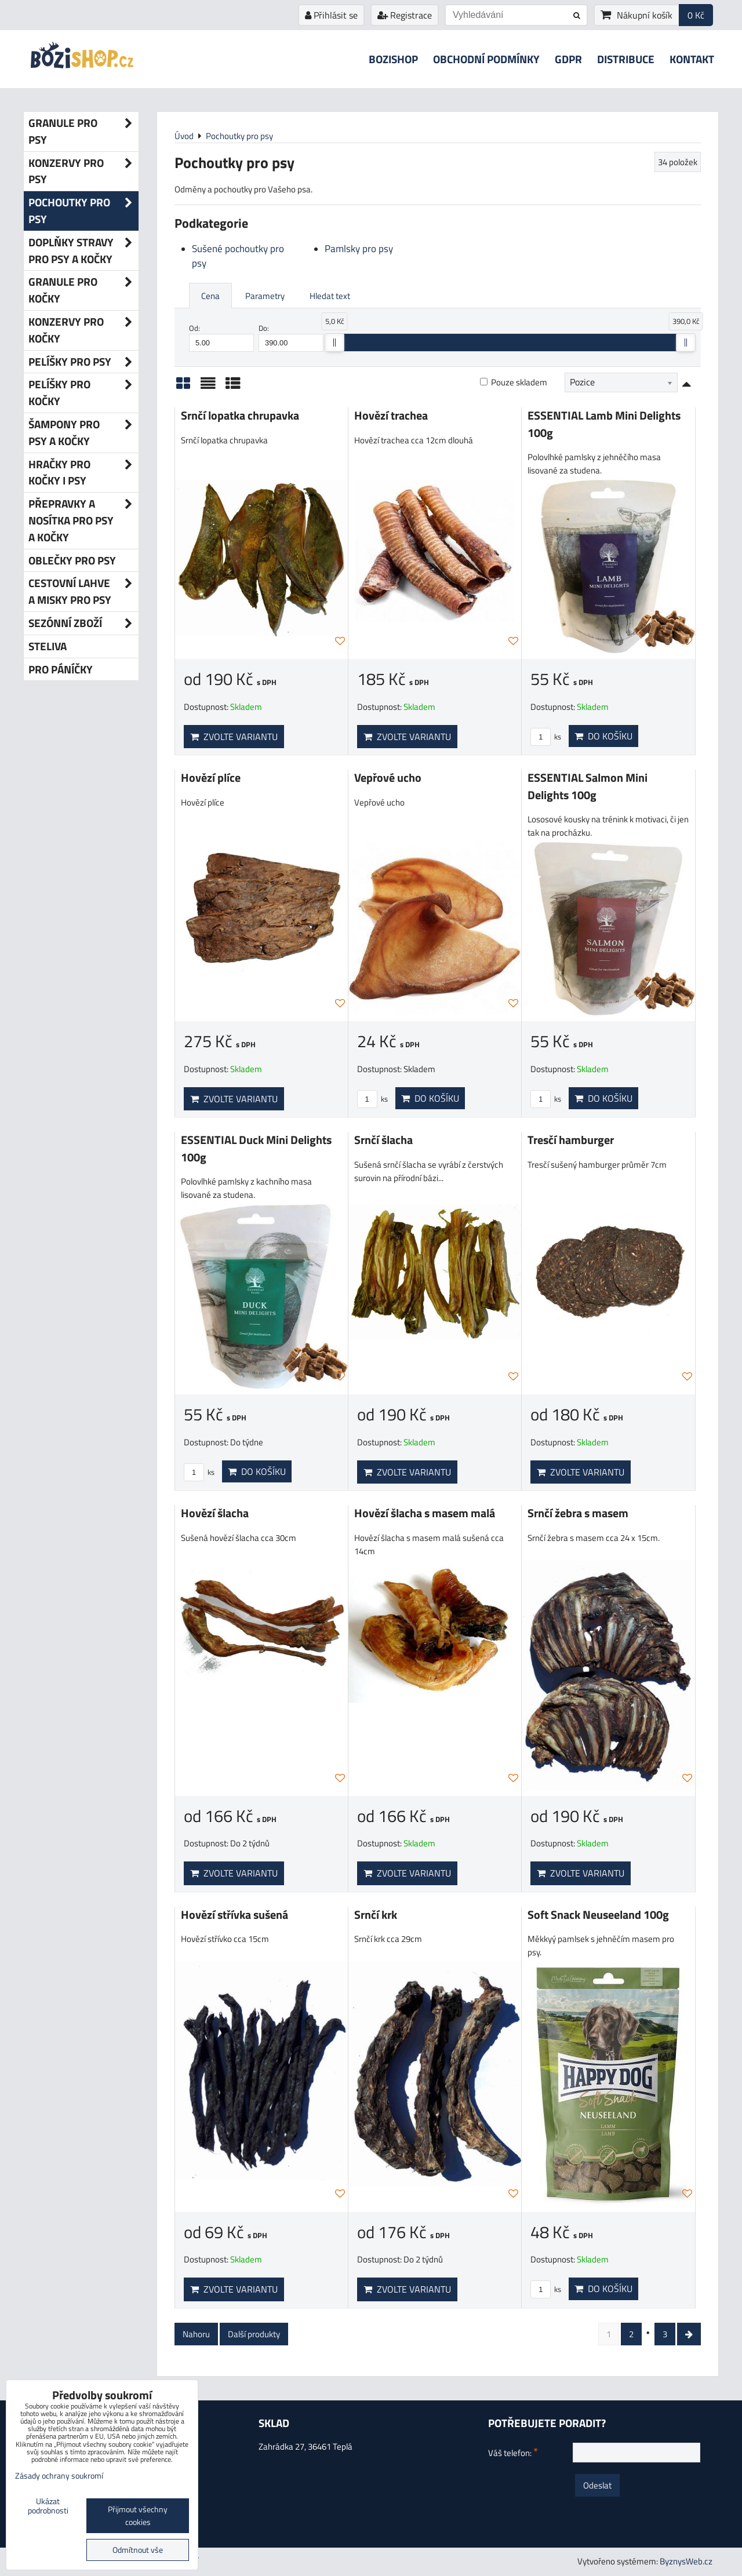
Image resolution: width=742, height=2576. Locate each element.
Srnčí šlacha (383, 1140)
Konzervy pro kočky (83, 330)
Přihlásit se (331, 15)
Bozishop (393, 58)
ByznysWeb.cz (686, 2561)
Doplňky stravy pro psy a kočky (83, 251)
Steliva (47, 645)
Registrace (404, 15)
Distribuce (625, 58)
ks (545, 736)
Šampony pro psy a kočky (83, 433)
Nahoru (196, 2334)
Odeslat (597, 2485)
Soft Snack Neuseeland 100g (598, 1914)
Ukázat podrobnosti (48, 2506)
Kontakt (692, 58)
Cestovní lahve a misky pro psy (83, 591)
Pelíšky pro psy (83, 362)
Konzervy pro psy (83, 171)
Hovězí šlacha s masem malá (424, 1513)
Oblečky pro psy (72, 560)
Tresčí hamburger (571, 1140)
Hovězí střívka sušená (234, 1914)
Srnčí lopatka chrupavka (240, 415)
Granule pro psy (83, 131)
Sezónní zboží (83, 623)
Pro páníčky (60, 669)
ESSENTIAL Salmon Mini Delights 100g (588, 786)
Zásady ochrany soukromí (59, 2475)
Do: (291, 337)
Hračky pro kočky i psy (83, 473)
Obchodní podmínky (486, 58)
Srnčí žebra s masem (578, 1513)
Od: (221, 337)
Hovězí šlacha (215, 1513)
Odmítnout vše (137, 2550)
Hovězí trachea (391, 415)
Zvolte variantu (234, 737)
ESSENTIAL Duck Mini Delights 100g (256, 1148)
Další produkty (254, 2334)
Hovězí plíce (211, 777)
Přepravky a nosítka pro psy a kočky (83, 520)
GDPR (568, 58)
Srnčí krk (375, 1914)
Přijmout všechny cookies (138, 2515)
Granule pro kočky (83, 290)
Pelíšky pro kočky (83, 393)
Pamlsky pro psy (359, 248)
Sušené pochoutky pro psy (238, 256)
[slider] (334, 342)
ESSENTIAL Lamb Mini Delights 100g (604, 424)
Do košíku (603, 736)
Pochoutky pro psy (83, 211)
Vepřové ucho (387, 777)
